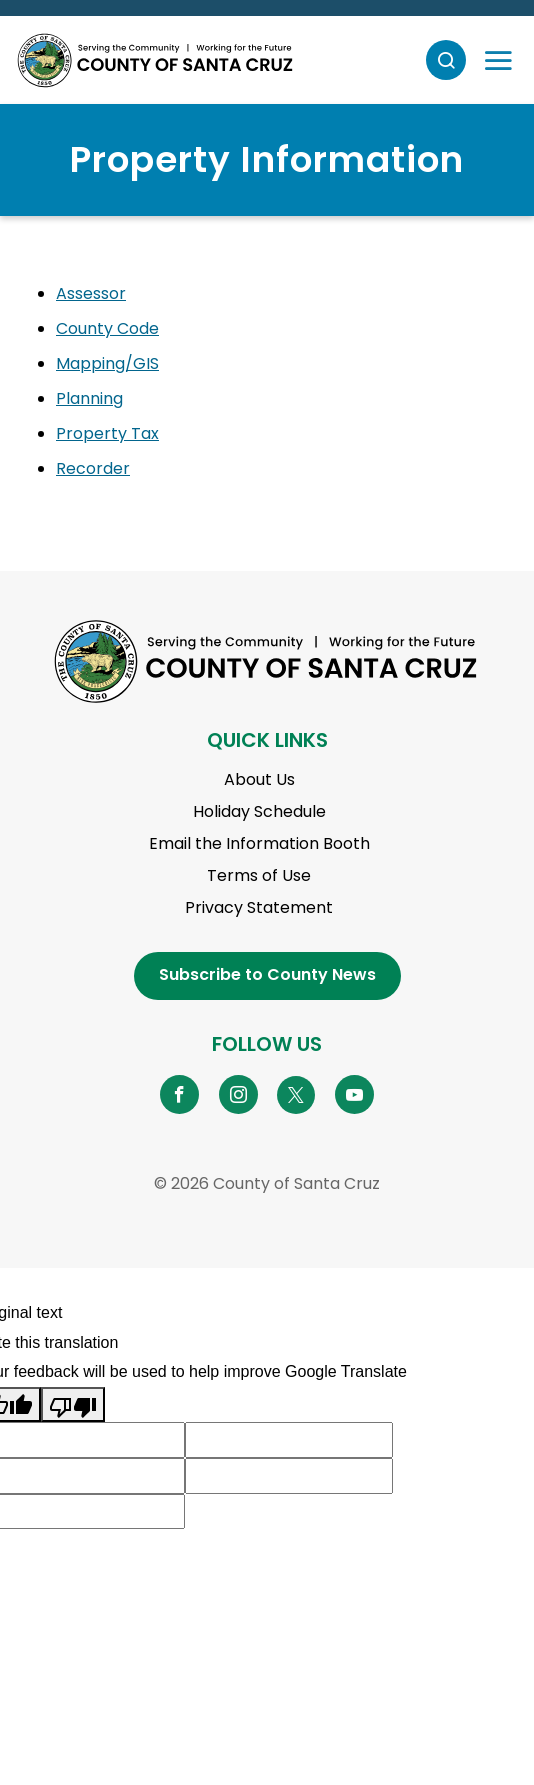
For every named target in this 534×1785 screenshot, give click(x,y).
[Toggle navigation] (498, 60)
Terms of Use (259, 875)
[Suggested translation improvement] (289, 1440)
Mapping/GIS (107, 363)
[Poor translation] (73, 1405)
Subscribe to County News (267, 974)
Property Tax (107, 433)
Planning (89, 398)
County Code (107, 328)
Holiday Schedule (259, 811)
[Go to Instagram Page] (238, 1094)
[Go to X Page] (296, 1094)
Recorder (93, 468)
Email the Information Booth (259, 843)
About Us (259, 779)
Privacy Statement (259, 907)
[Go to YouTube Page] (354, 1094)
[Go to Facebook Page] (180, 1094)
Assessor (91, 293)
